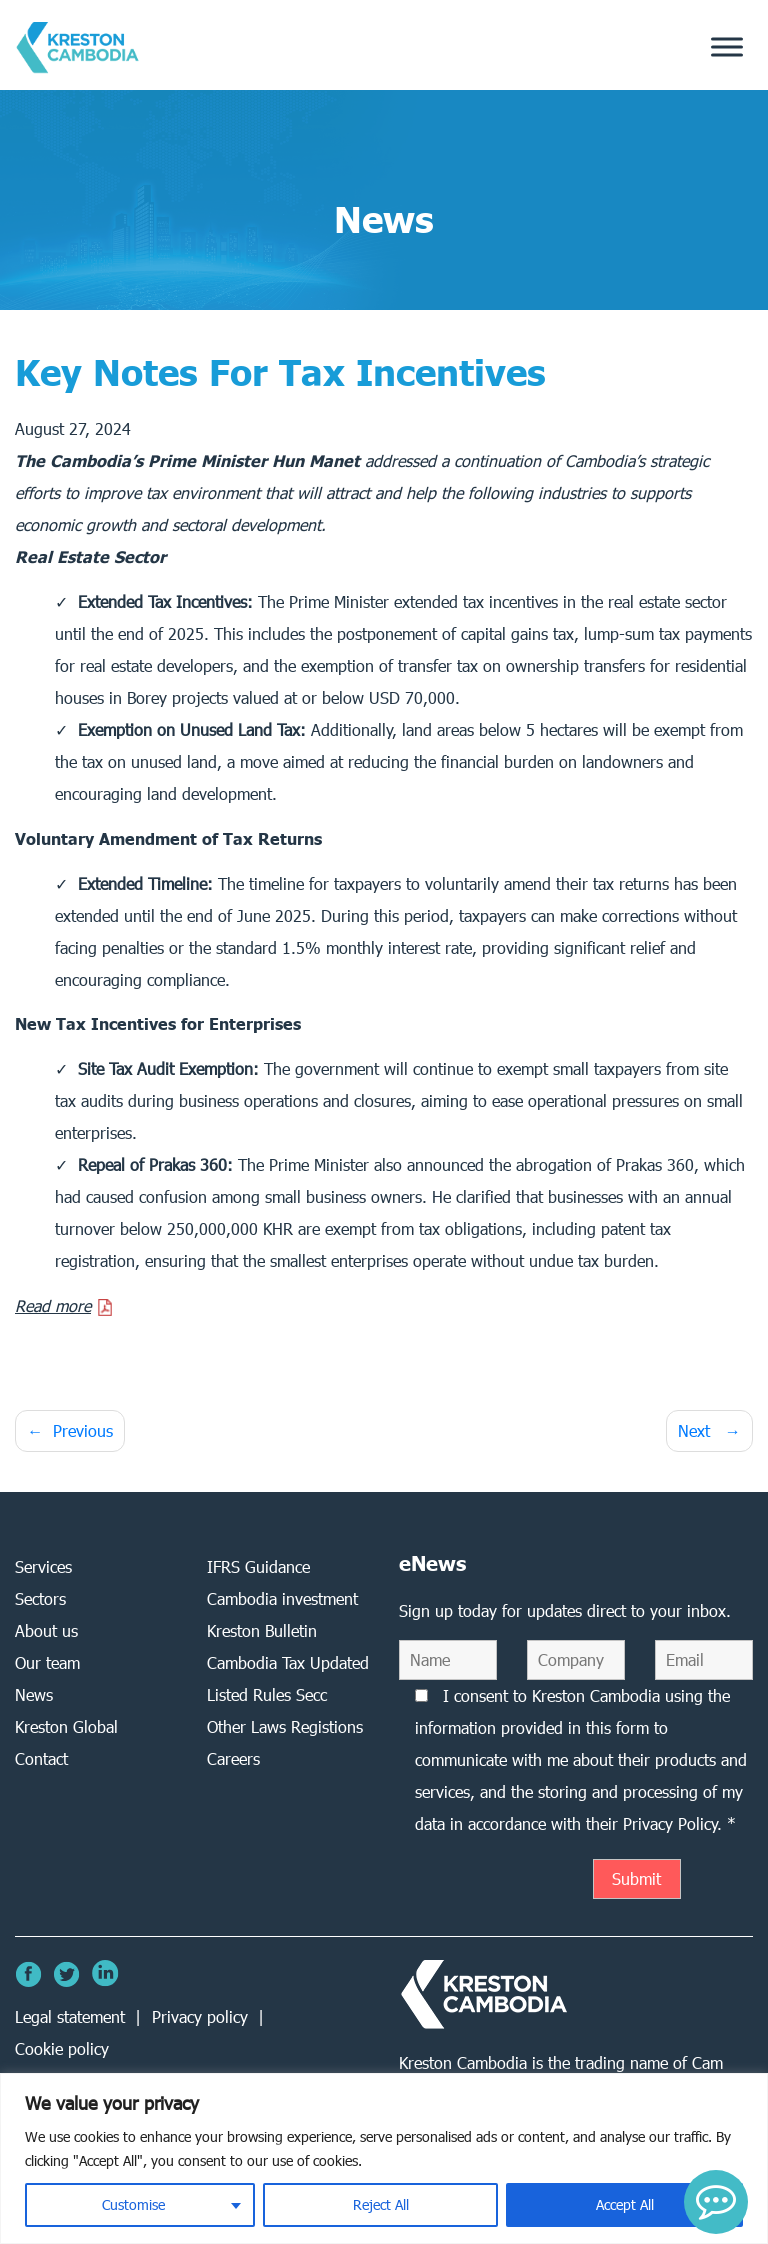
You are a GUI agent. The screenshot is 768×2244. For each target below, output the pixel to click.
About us (46, 1630)
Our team (47, 1662)
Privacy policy (200, 2016)
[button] (716, 2202)
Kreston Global (66, 1726)
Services (43, 1566)
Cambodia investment (282, 1598)
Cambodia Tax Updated (288, 1662)
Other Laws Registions (285, 1726)
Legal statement (70, 2016)
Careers (233, 1758)
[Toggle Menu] (727, 47)
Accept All (625, 2204)
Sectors (40, 1598)
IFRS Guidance (258, 1566)
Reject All (381, 2204)
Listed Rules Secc (267, 1694)
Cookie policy (62, 2048)
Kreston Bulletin (262, 1630)
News (34, 1694)
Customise (133, 2204)
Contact (41, 1758)
